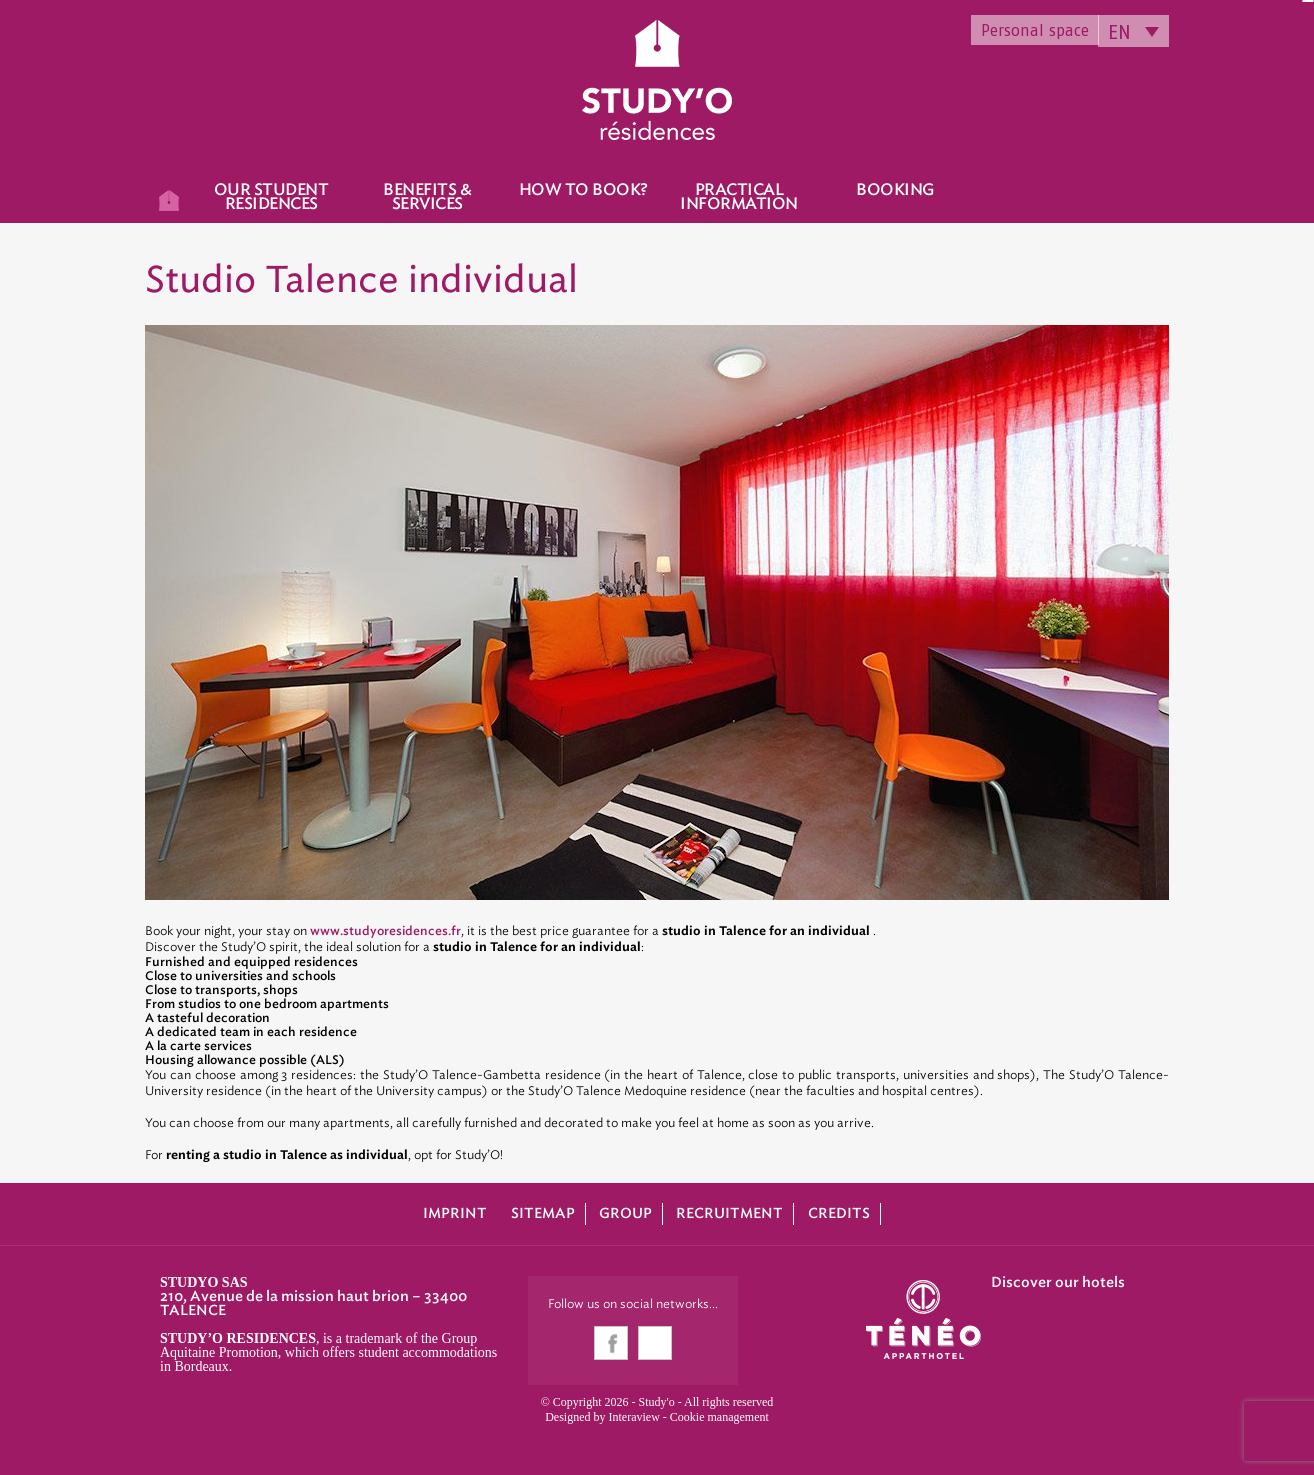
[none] (1133, 31)
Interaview (634, 1417)
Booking (895, 190)
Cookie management (719, 1417)
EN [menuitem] (1119, 32)
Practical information (739, 197)
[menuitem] (1133, 31)
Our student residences (271, 197)
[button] (30, 1453)
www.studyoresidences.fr (385, 931)
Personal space (1035, 30)
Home (169, 197)
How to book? (583, 190)
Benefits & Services (427, 197)
